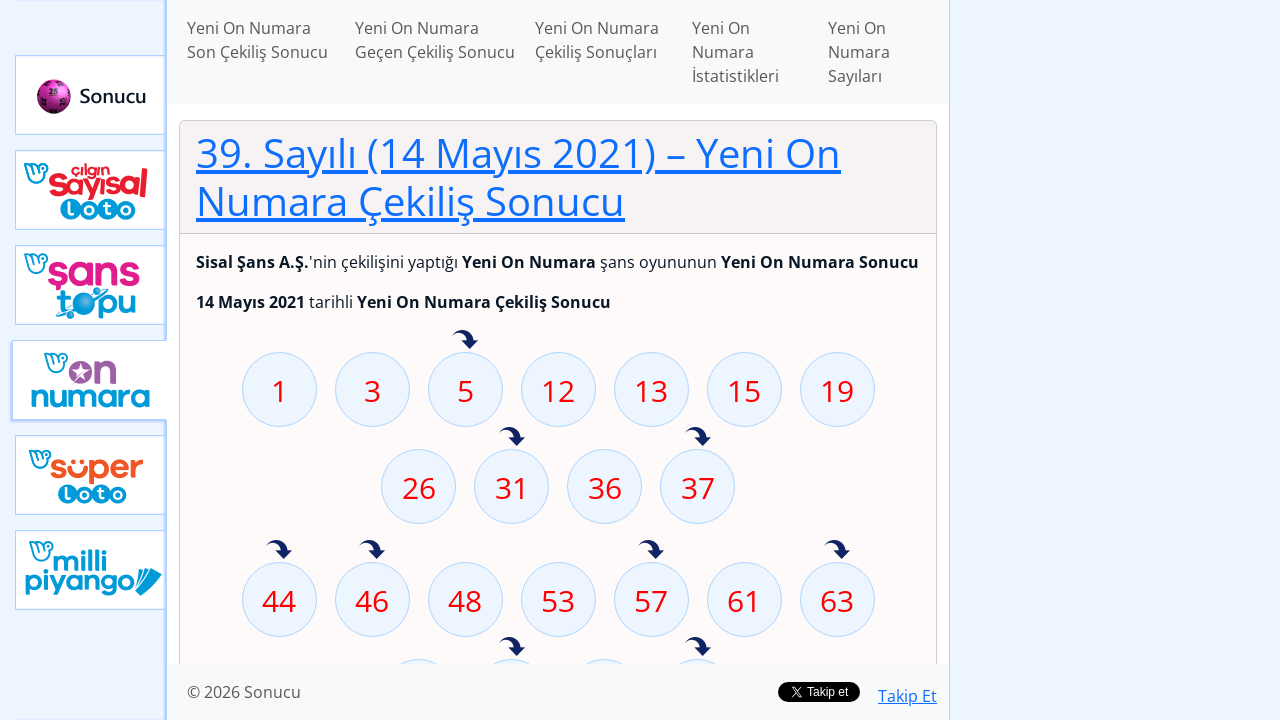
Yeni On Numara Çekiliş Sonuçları (597, 40)
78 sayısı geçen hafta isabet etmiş (512, 648)
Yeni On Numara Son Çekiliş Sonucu (257, 40)
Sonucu (91, 95)
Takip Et (907, 696)
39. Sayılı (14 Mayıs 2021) (518, 176)
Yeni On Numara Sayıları (859, 52)
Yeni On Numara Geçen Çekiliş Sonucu (435, 40)
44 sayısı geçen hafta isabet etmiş (279, 551)
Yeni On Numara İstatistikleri (735, 52)
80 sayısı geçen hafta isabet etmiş (698, 648)
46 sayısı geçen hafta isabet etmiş (372, 551)
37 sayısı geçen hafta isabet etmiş (698, 438)
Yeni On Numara (89, 380)
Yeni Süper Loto (91, 475)
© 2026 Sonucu (244, 692)
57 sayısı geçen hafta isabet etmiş (651, 551)
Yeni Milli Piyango (91, 570)
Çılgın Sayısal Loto (91, 190)
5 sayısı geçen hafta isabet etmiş (465, 341)
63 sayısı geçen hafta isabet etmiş (837, 551)
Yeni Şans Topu (91, 285)
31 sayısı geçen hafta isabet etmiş (512, 438)
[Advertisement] (1115, 316)
